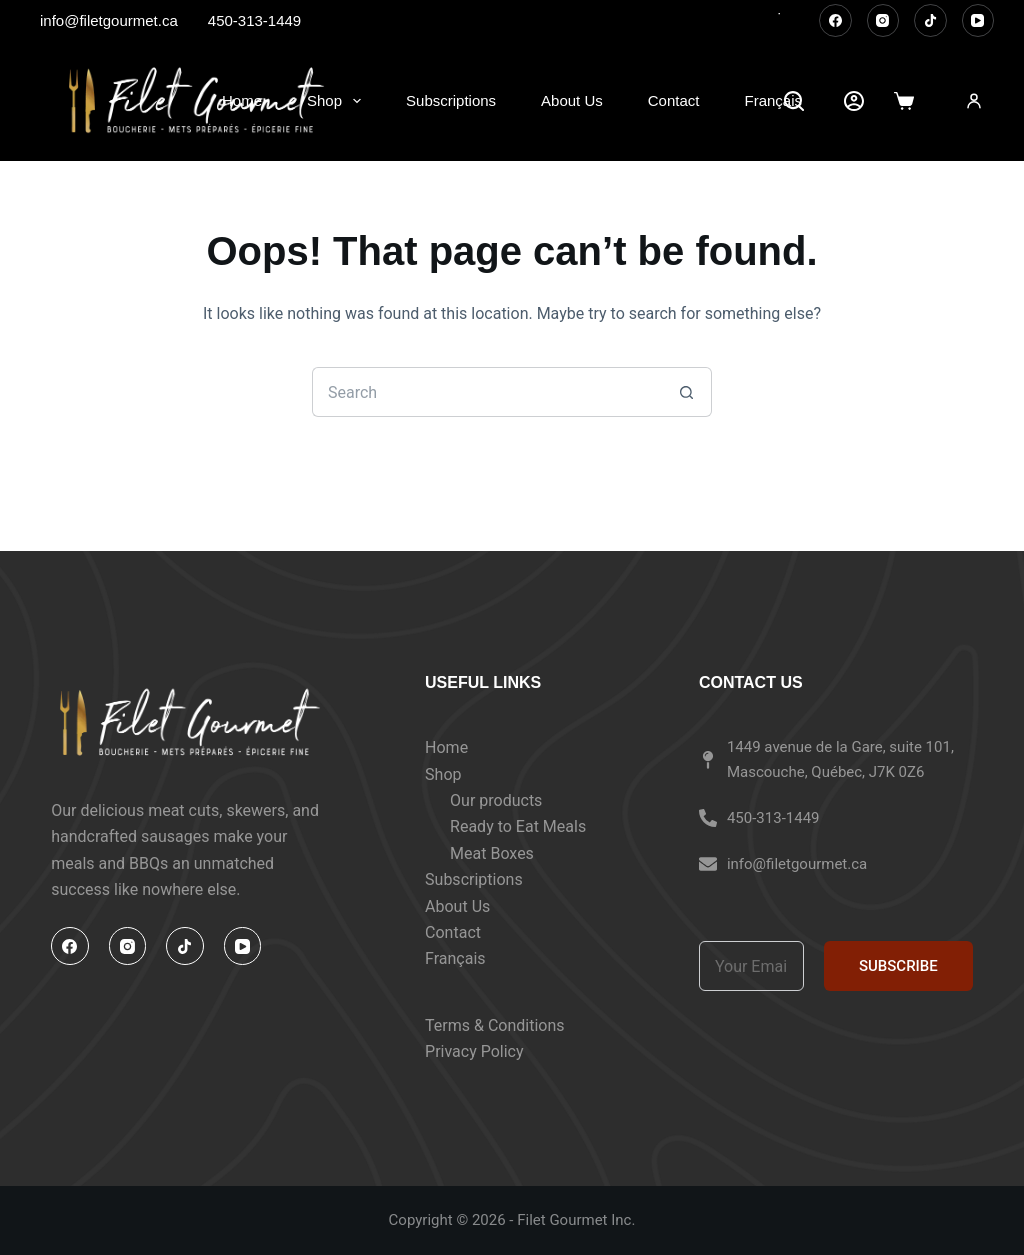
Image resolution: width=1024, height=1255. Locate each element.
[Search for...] (487, 392)
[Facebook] (835, 20)
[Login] (974, 101)
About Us (572, 100)
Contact (674, 100)
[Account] (854, 101)
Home (242, 100)
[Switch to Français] (773, 101)
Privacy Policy (474, 1051)
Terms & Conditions (495, 1025)
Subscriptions (451, 100)
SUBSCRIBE (898, 966)
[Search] (794, 101)
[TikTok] (930, 20)
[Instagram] (883, 20)
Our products (496, 800)
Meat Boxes (492, 853)
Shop (338, 101)
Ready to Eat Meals (518, 826)
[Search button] (687, 392)
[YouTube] (978, 20)
